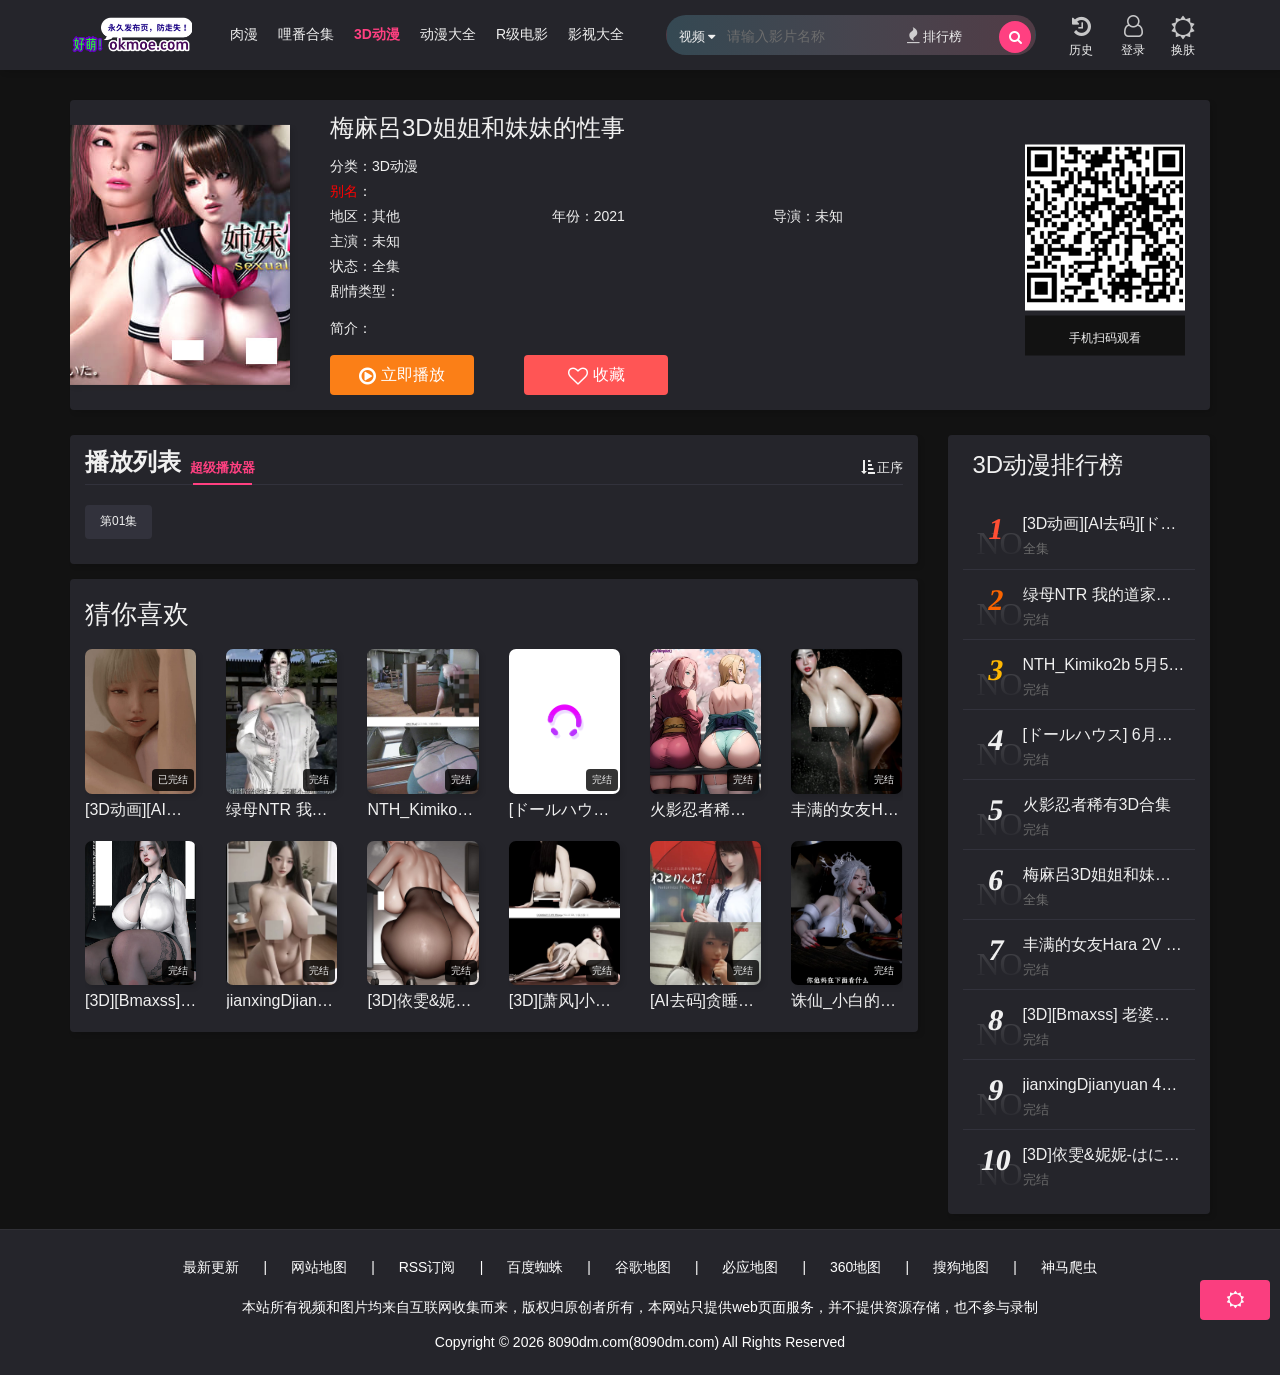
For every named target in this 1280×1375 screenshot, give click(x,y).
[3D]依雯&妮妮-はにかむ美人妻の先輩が (422, 1000)
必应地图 (750, 1267)
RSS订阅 (427, 1267)
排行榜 (934, 35)
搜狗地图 (961, 1267)
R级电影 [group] (522, 34)
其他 (386, 216)
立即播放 (402, 376)
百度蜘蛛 (535, 1267)
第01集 (118, 521)
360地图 (855, 1267)
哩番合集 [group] (306, 34)
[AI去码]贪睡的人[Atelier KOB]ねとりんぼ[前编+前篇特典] (705, 1000)
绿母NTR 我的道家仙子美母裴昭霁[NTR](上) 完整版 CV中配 (281, 809)
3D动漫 (395, 166)
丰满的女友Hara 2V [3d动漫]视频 (846, 809)
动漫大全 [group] (448, 34)
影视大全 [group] (596, 34)
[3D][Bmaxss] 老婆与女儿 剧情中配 (140, 1000)
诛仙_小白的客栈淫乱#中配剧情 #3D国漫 (846, 1000)
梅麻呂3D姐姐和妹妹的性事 (477, 127)
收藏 (596, 376)
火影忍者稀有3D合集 (705, 809)
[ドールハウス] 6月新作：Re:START (564, 809)
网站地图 (319, 1267)
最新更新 (211, 1267)
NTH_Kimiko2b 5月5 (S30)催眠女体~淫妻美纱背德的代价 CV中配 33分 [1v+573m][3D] (422, 809)
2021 (609, 216)
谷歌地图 (643, 1267)
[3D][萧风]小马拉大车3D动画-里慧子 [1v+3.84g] (564, 1000)
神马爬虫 (1069, 1267)
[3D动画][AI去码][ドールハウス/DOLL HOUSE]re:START (140, 809)
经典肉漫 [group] (230, 34)
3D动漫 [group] (377, 34)
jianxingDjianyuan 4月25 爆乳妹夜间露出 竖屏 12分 (281, 1000)
